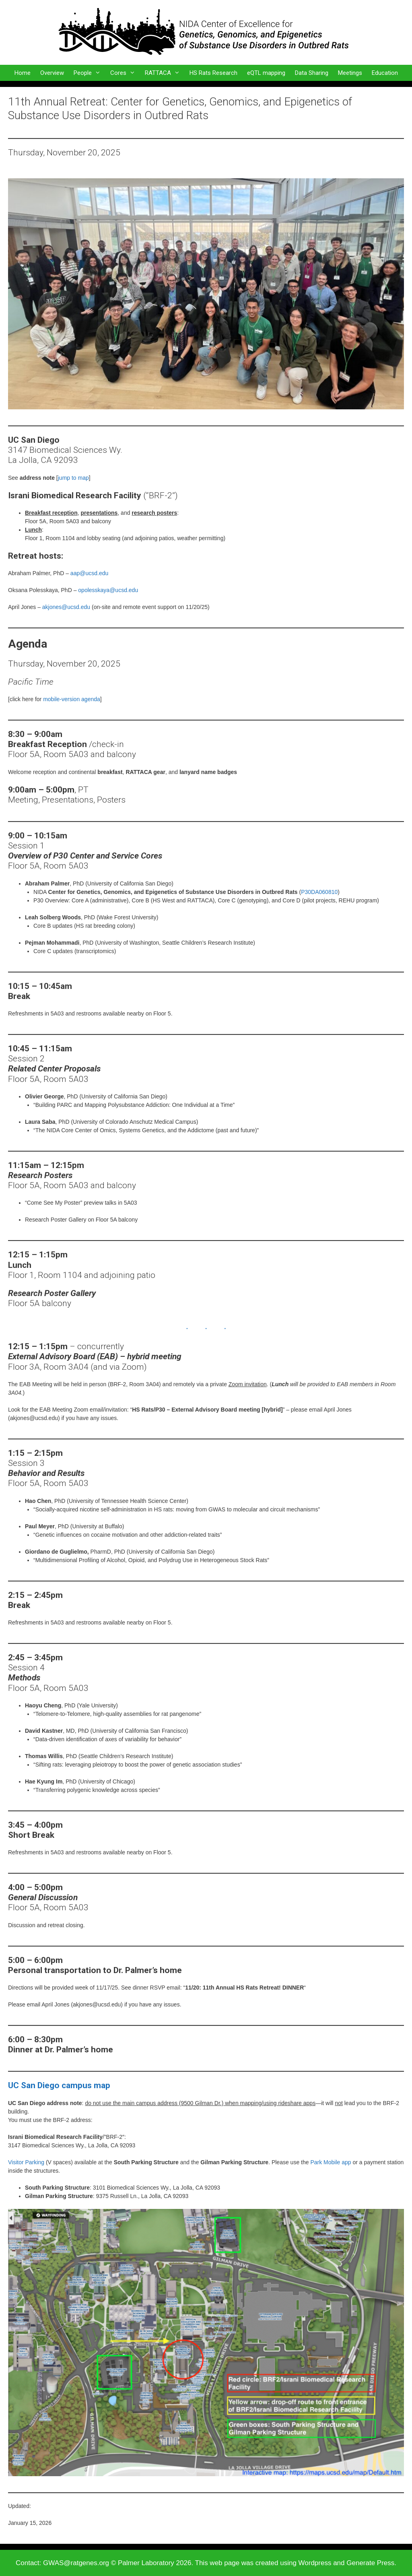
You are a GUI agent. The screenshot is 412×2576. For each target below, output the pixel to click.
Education (385, 72)
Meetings (350, 72)
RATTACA (165, 73)
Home (22, 72)
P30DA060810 (319, 892)
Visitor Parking (26, 2162)
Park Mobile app (330, 2162)
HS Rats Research (213, 72)
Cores (125, 73)
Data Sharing (311, 72)
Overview (52, 72)
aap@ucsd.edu (89, 573)
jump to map (73, 478)
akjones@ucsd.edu (66, 607)
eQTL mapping (266, 72)
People (89, 73)
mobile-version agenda (71, 699)
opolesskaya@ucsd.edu (108, 590)
